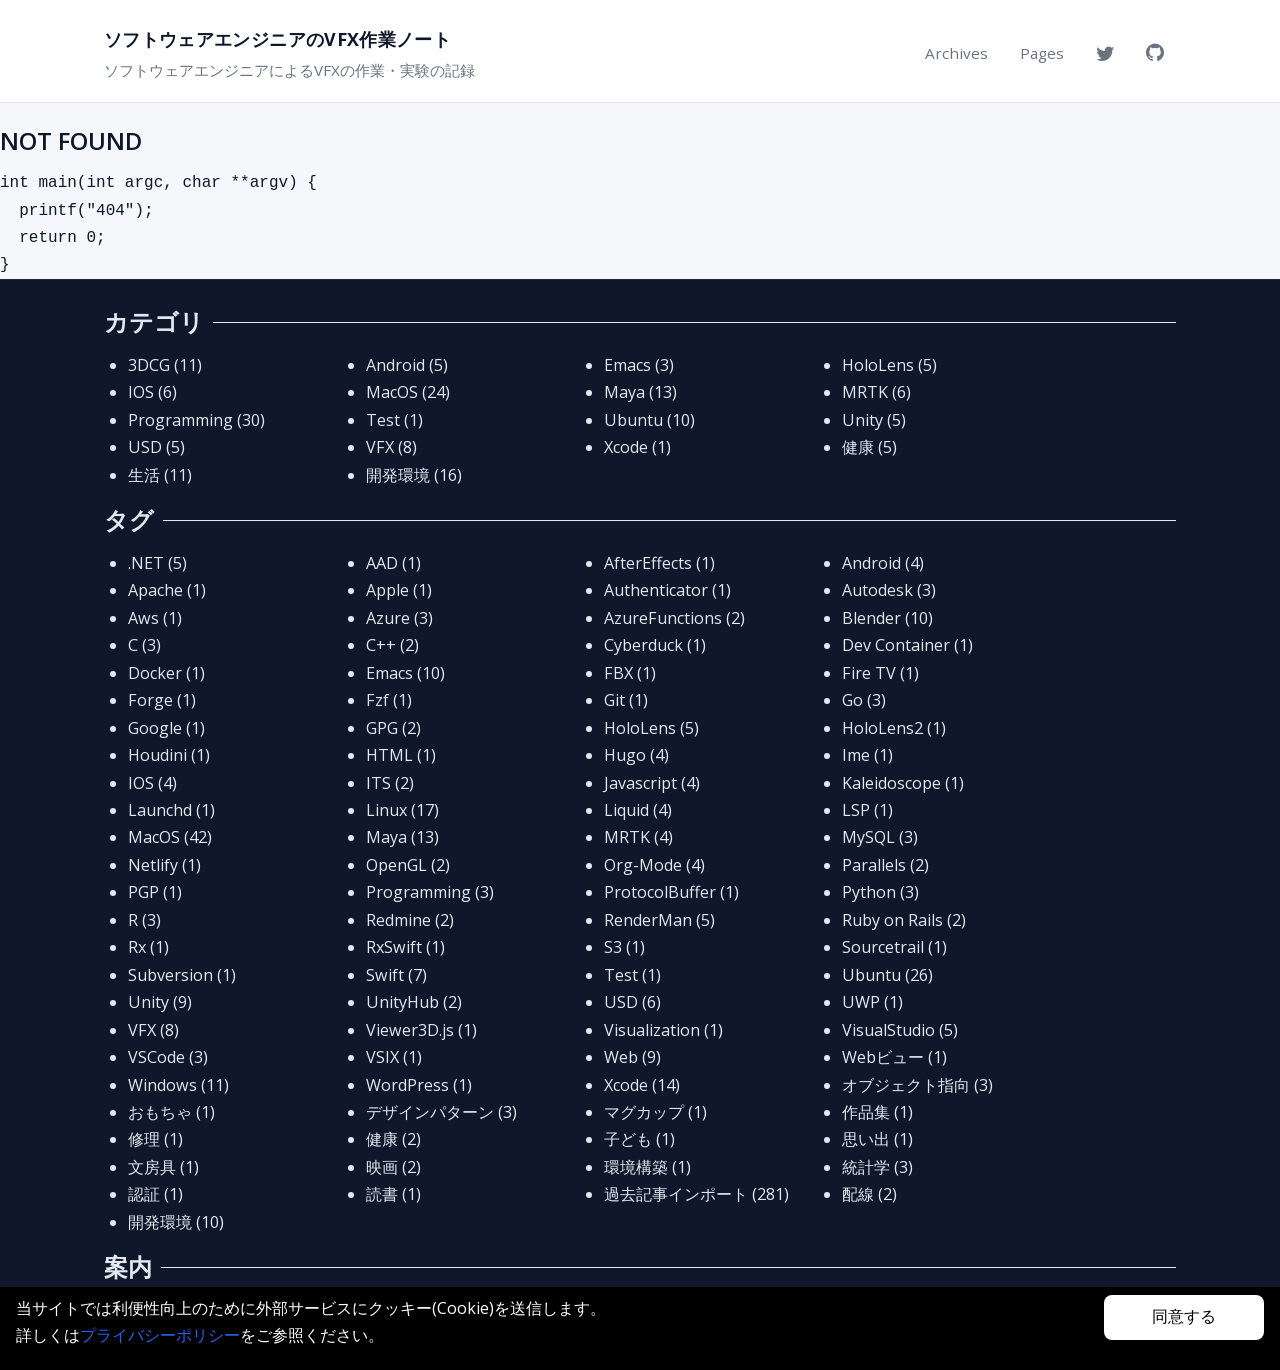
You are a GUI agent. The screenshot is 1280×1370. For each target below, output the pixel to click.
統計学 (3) (877, 1167)
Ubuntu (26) (887, 975)
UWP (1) (872, 1002)
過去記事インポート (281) (696, 1194)
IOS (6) (152, 392)
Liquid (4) (638, 810)
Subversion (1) (182, 975)
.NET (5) (157, 563)
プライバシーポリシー (160, 1335)
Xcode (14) (642, 1085)
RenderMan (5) (659, 920)
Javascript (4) (652, 783)
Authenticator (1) (667, 590)
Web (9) (632, 1057)
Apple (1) (399, 590)
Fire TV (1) (880, 673)
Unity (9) (160, 1002)
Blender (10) (887, 618)
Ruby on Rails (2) (904, 920)
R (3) (144, 920)
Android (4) (883, 563)
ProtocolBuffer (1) (671, 892)
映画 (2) (393, 1167)
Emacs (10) (405, 673)
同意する (1184, 1316)
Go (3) (864, 700)
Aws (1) (155, 618)
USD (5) (156, 447)
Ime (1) (867, 755)
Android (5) (407, 365)
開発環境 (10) (176, 1222)
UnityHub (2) (414, 1002)
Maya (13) (640, 392)
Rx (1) (148, 947)
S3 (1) (624, 947)
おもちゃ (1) (171, 1112)
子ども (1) (639, 1139)
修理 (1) (155, 1139)
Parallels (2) (885, 865)
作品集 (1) (877, 1112)
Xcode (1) (637, 447)
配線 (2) (869, 1194)
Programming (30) (196, 420)
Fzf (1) (389, 700)
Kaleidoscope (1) (903, 783)
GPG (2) (393, 728)
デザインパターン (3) (441, 1112)
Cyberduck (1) (655, 645)
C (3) (144, 645)
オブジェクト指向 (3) (917, 1085)
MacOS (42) (170, 837)
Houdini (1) (169, 755)
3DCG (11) (165, 365)
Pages (1042, 53)
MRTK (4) (638, 837)
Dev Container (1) (907, 645)
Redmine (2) (410, 920)
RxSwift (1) (405, 947)
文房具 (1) (163, 1167)
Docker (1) (166, 673)
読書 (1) (393, 1194)
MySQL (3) (880, 837)
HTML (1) (401, 755)
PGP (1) (155, 892)
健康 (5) (869, 447)
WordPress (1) (419, 1085)
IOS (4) (152, 783)
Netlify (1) (164, 865)
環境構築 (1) (647, 1167)
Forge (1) (162, 700)
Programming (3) (430, 892)
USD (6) (632, 1002)
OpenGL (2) (408, 865)
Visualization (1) (663, 1030)
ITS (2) (390, 783)
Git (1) (626, 700)
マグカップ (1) (655, 1112)
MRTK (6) (876, 392)
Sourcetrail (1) (894, 947)
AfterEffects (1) (659, 563)
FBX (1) (630, 673)
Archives (956, 53)
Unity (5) (874, 420)
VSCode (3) (168, 1057)
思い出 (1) (877, 1139)
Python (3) (880, 892)
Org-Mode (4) (654, 865)
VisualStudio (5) (900, 1030)
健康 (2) (393, 1139)
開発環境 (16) (414, 475)
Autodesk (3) (889, 590)
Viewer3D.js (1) (421, 1030)
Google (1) (166, 728)
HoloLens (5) (889, 365)
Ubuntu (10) (649, 420)
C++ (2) (392, 645)
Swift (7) (396, 975)
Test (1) (394, 420)
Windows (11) (178, 1085)
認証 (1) (155, 1194)
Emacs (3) (639, 365)
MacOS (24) (408, 392)
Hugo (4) (636, 755)
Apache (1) (167, 590)
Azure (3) (399, 618)
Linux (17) (402, 810)
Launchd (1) (171, 810)
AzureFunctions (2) (674, 618)
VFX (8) (391, 447)
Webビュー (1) (894, 1057)
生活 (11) (160, 475)
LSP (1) (867, 810)
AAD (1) (393, 563)
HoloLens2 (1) (894, 728)
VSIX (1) (394, 1057)
